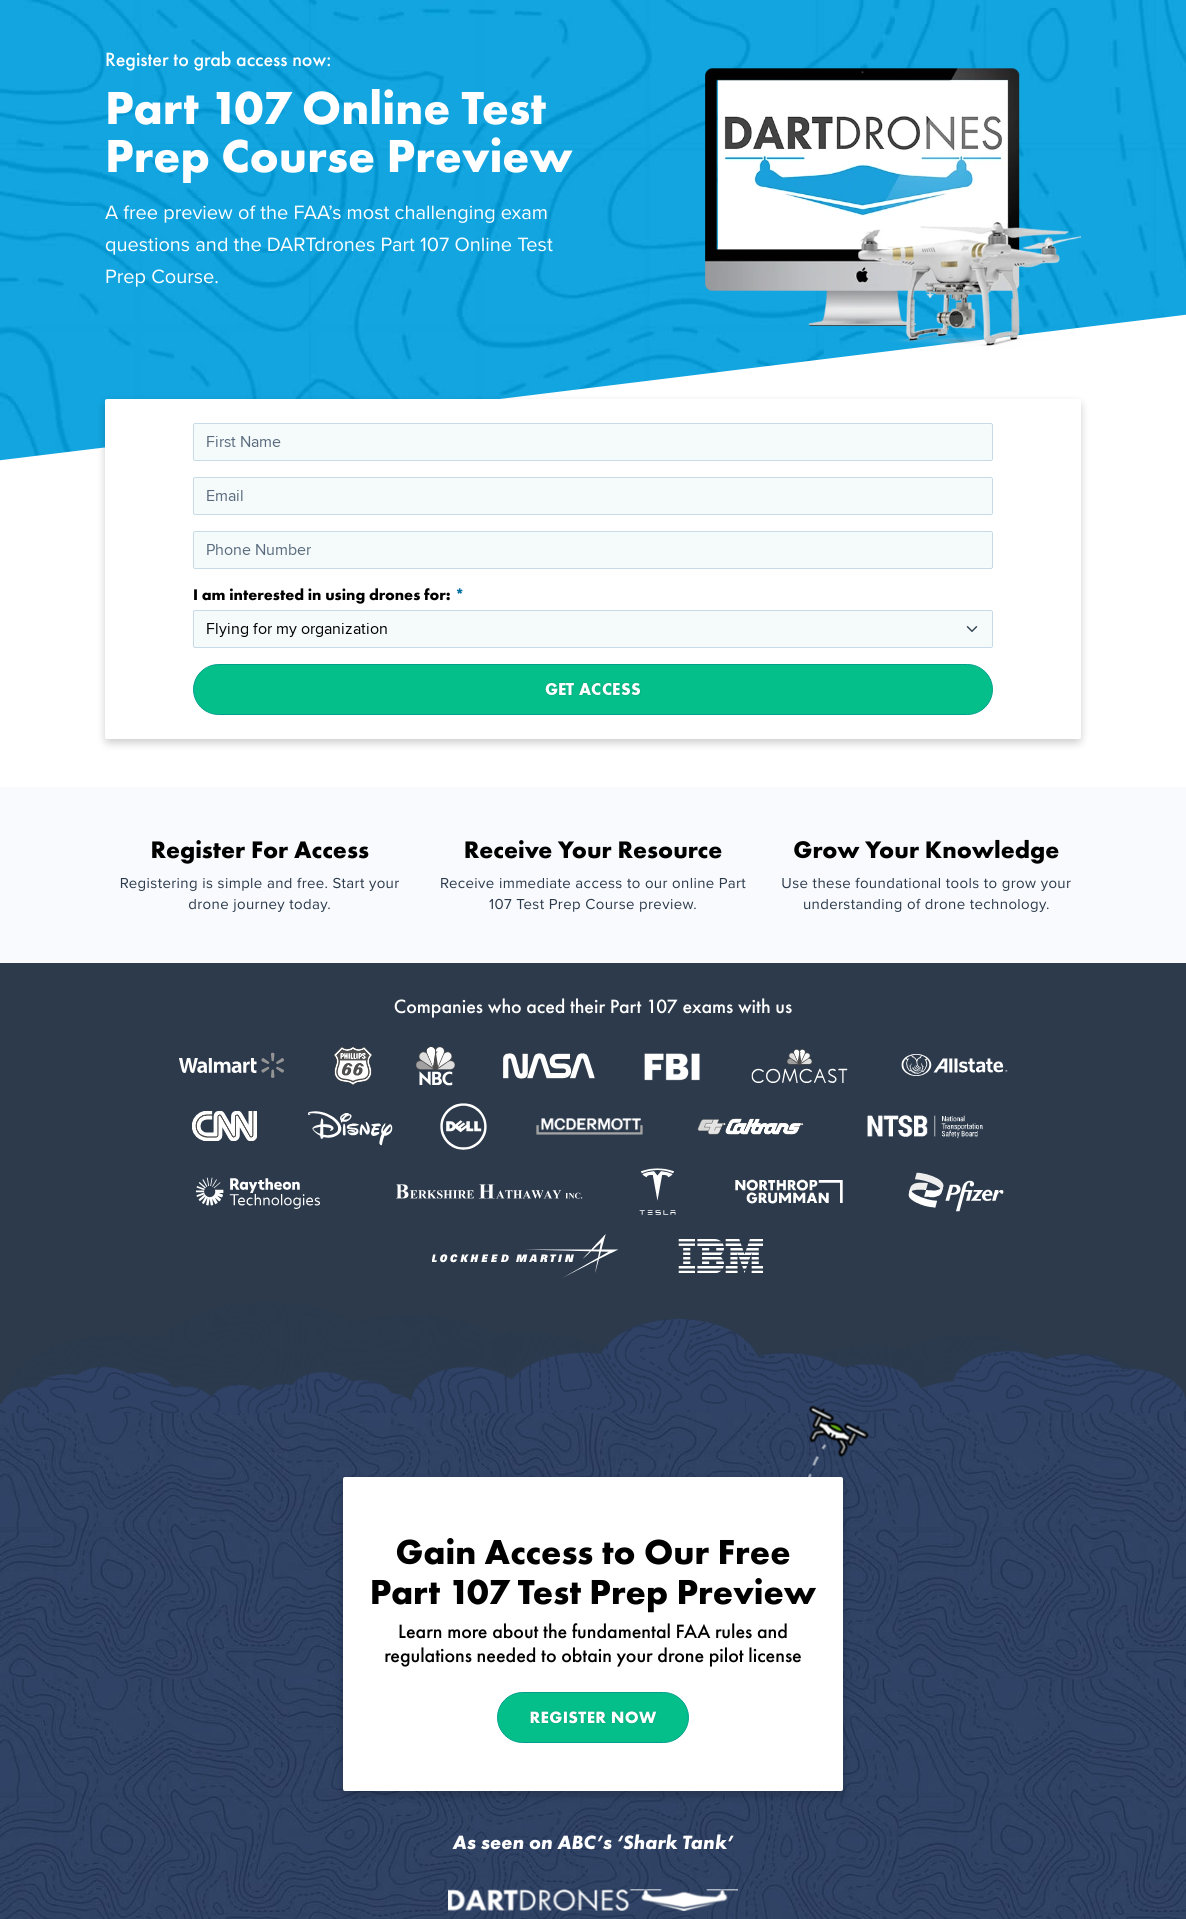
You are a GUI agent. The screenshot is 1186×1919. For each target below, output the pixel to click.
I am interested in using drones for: (323, 595)
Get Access (593, 689)
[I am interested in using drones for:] (593, 629)
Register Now (593, 1717)
